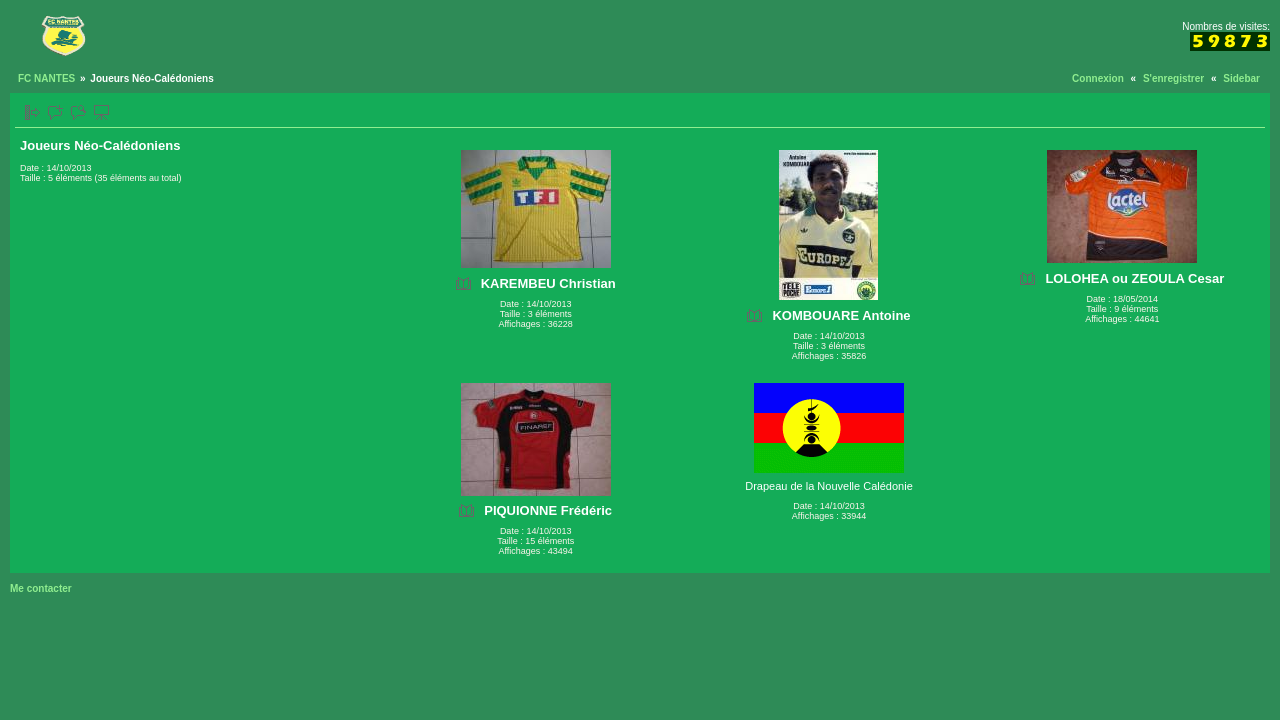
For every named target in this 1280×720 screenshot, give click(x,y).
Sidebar (1241, 78)
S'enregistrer (1173, 78)
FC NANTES (46, 78)
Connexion (1098, 78)
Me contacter (41, 588)
